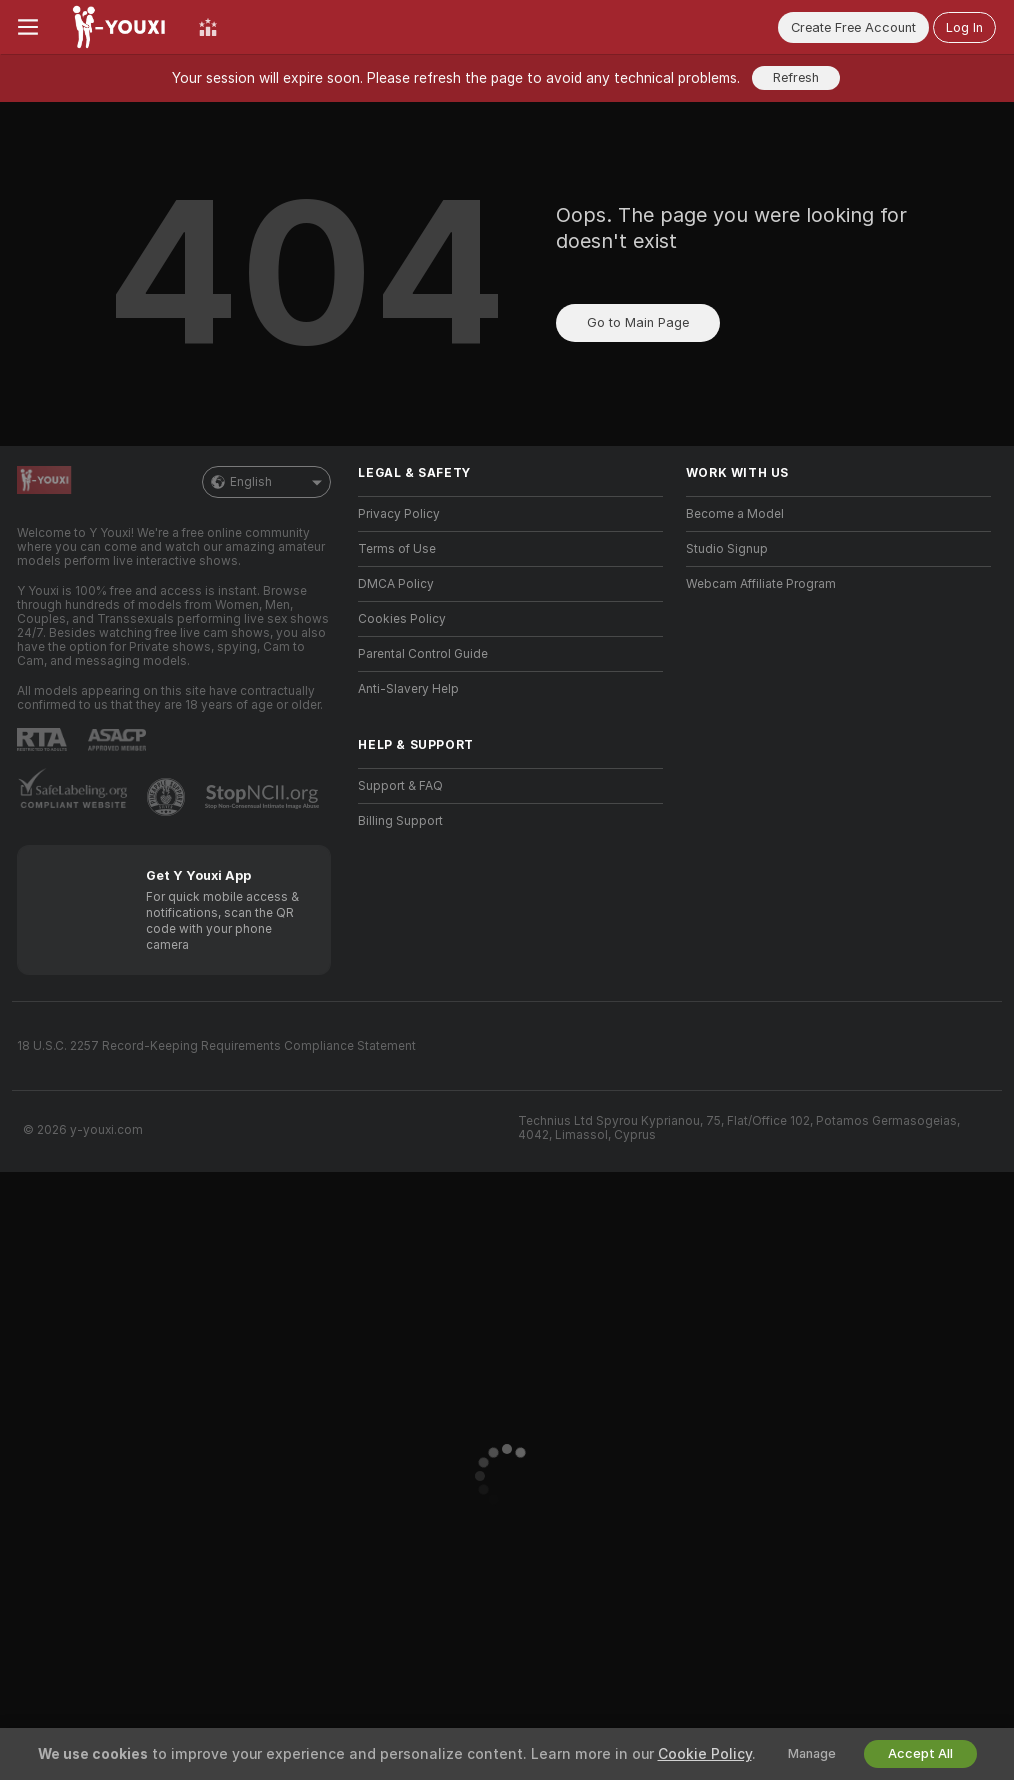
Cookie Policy (705, 1754)
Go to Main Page (638, 322)
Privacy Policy (399, 514)
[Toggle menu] (28, 27)
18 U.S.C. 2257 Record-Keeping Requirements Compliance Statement (216, 1046)
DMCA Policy (396, 584)
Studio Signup (727, 549)
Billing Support (400, 821)
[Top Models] (208, 27)
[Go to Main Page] (118, 27)
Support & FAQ (400, 786)
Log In (964, 27)
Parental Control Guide (423, 654)
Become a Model (735, 514)
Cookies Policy (402, 619)
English (266, 482)
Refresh (796, 77)
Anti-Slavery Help (408, 689)
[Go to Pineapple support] (168, 797)
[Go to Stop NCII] (264, 797)
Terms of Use (397, 549)
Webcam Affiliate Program (761, 584)
